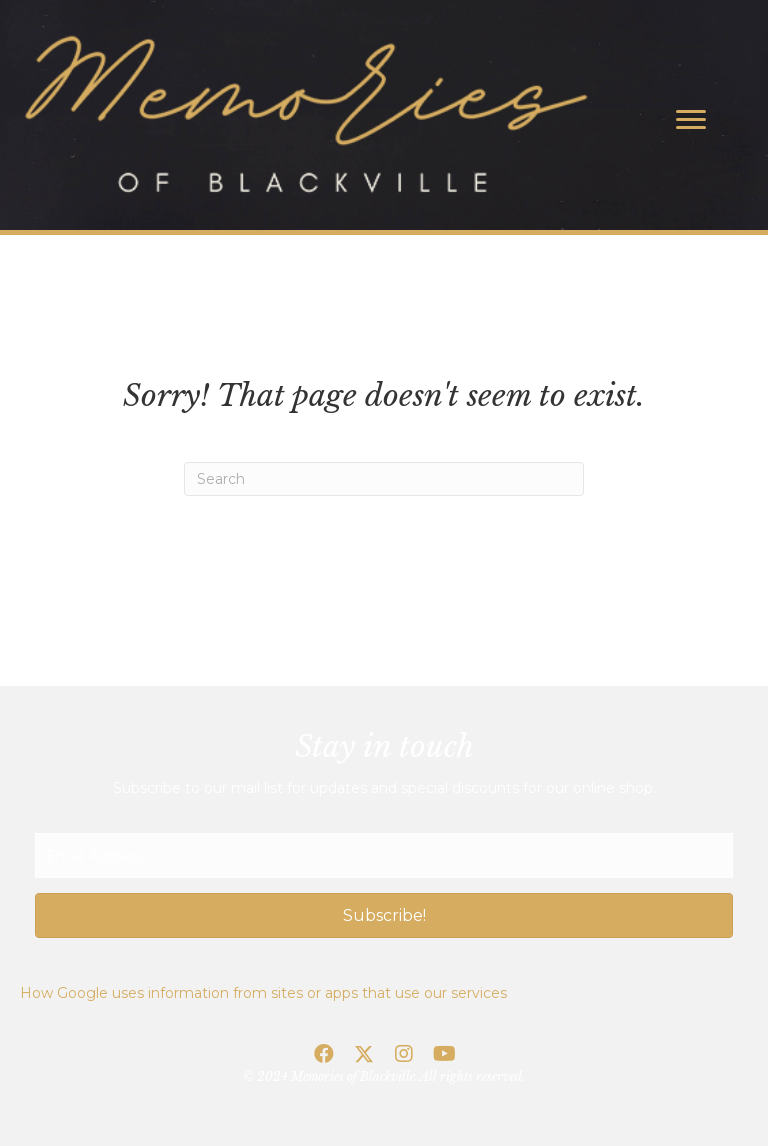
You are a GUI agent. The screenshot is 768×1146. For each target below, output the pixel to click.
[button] (384, 915)
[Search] (384, 479)
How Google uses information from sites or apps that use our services (263, 993)
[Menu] (691, 120)
